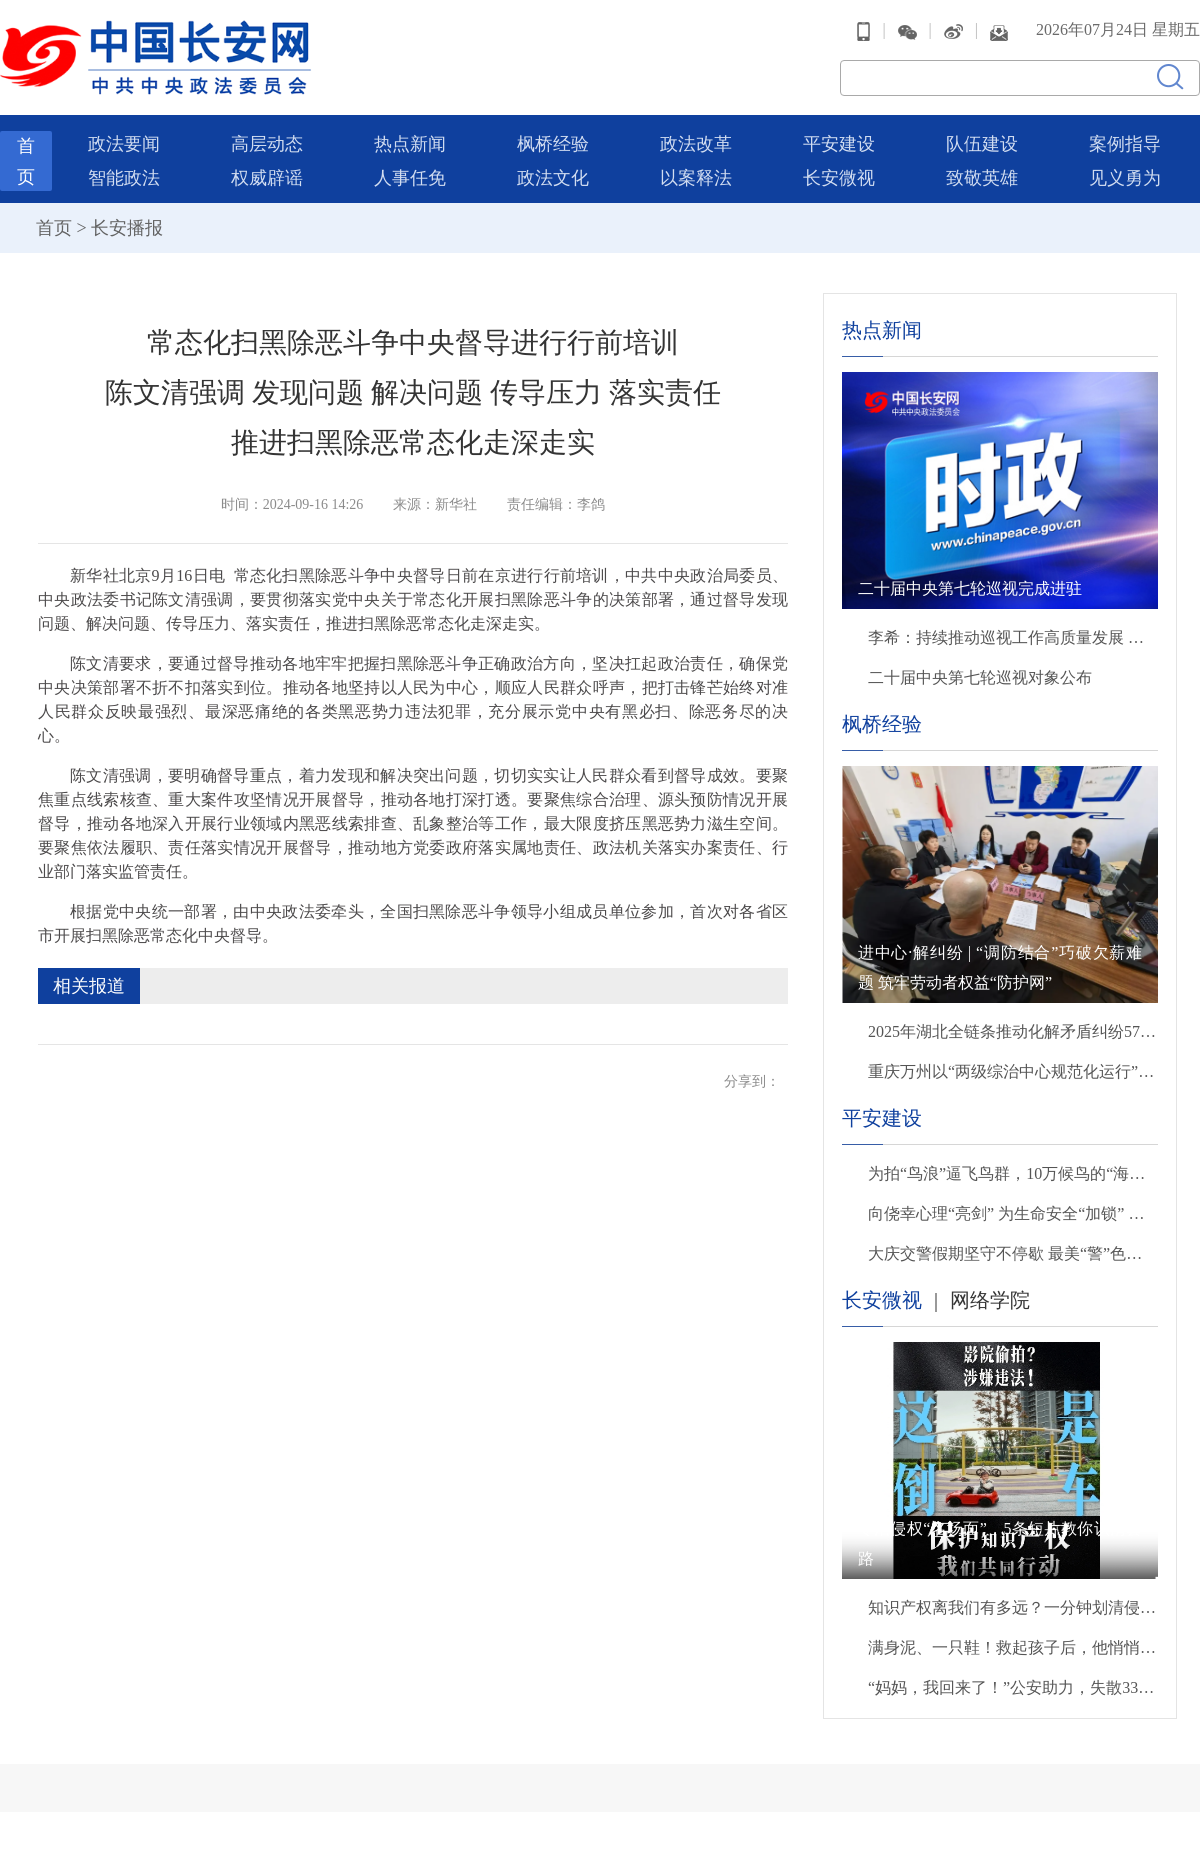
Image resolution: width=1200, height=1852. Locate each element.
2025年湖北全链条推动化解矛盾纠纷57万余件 (1013, 1031)
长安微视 (839, 178)
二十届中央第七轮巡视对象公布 (980, 677)
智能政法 (124, 178)
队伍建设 (982, 144)
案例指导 (1125, 144)
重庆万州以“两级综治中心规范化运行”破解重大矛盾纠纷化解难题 (1013, 1071)
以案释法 (696, 178)
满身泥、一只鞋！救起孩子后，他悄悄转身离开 (1013, 1647)
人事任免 (410, 178)
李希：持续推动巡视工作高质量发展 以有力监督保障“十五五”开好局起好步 (1013, 637)
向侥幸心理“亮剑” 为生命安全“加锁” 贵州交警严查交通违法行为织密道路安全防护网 (1013, 1213)
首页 (54, 228)
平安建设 (839, 144)
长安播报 (127, 228)
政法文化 (553, 178)
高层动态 (267, 144)
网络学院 (990, 1300)
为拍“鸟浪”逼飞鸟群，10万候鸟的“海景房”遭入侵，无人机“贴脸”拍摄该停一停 (1013, 1173)
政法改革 (696, 144)
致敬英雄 (982, 178)
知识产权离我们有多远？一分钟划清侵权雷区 (1013, 1607)
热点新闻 (410, 144)
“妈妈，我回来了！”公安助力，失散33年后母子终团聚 (1013, 1687)
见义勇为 (1125, 178)
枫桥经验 (553, 144)
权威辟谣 (267, 178)
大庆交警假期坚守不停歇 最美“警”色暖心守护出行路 (1013, 1253)
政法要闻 (124, 144)
